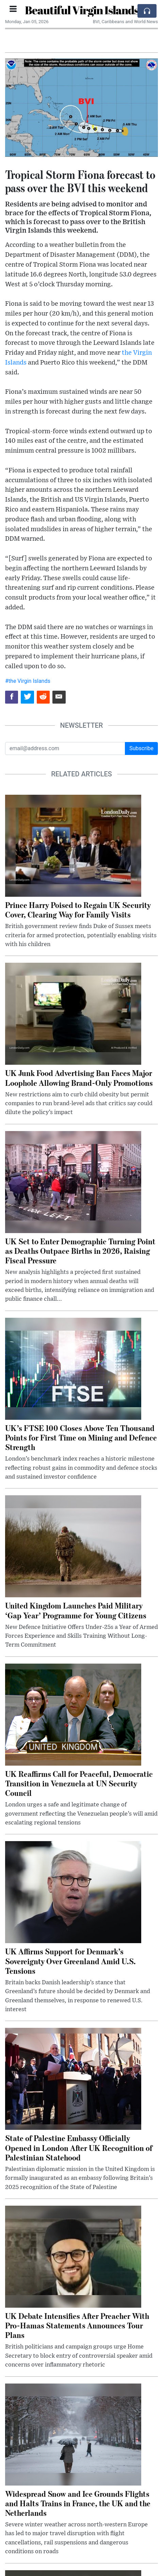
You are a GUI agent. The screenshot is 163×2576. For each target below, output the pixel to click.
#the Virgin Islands (27, 681)
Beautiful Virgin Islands (81, 10)
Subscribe (141, 748)
